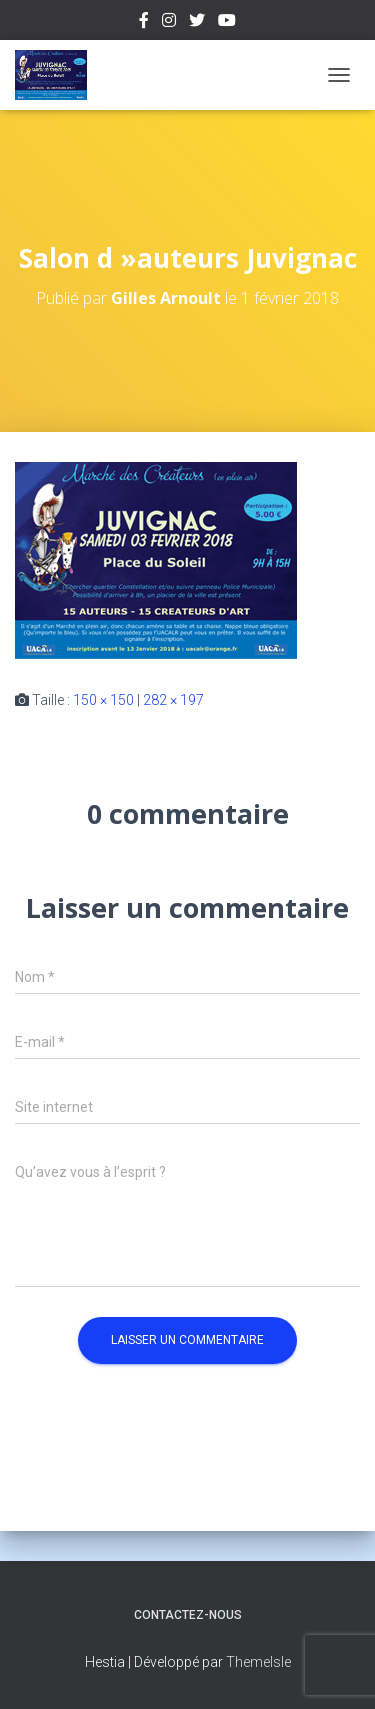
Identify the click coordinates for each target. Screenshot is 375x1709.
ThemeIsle (258, 1662)
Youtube (227, 23)
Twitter (197, 23)
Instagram (169, 23)
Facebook (144, 23)
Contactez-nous (188, 1615)
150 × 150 (103, 700)
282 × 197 (173, 700)
